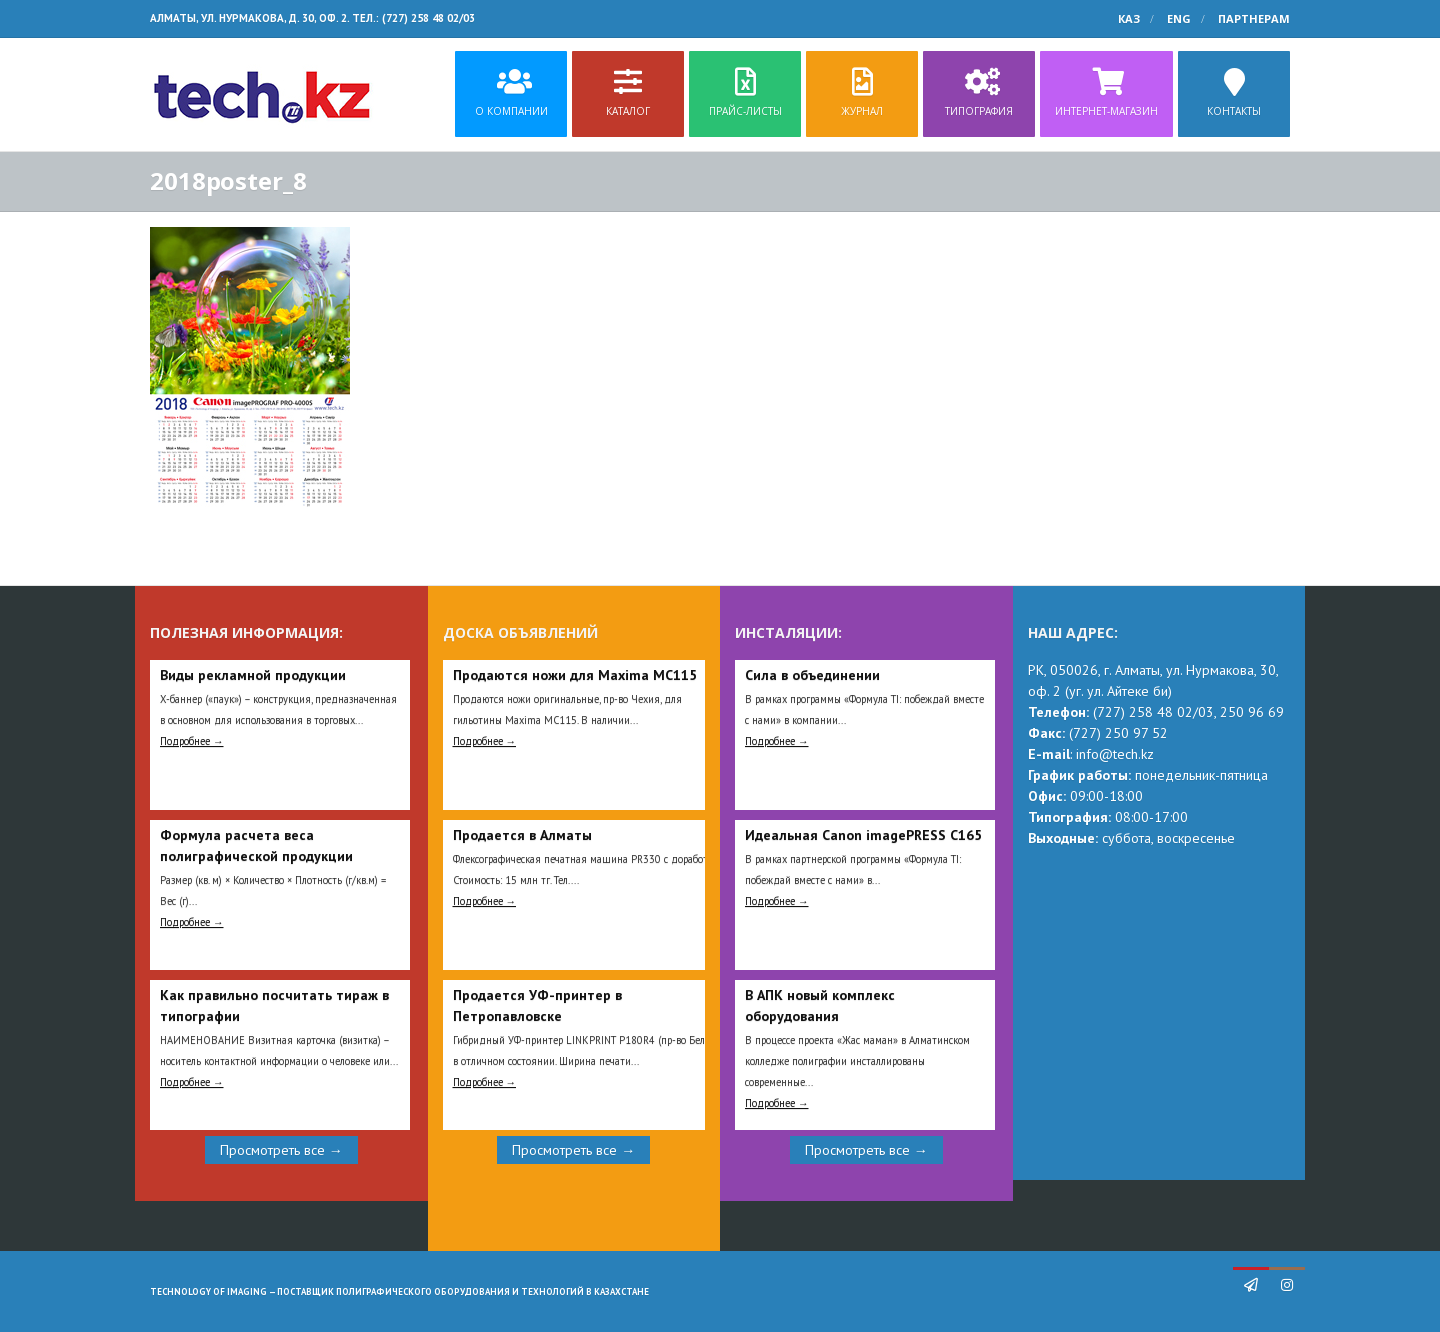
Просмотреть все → (281, 1150)
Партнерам (1254, 18)
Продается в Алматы (522, 835)
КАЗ (1129, 18)
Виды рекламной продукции (253, 675)
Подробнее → (192, 741)
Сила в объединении (812, 675)
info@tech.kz (1115, 754)
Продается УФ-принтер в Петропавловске (537, 1005)
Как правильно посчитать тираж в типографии (274, 1005)
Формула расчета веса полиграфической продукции (256, 845)
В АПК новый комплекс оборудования (820, 1005)
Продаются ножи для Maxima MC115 (575, 675)
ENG (1179, 18)
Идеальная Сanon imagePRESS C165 (863, 835)
